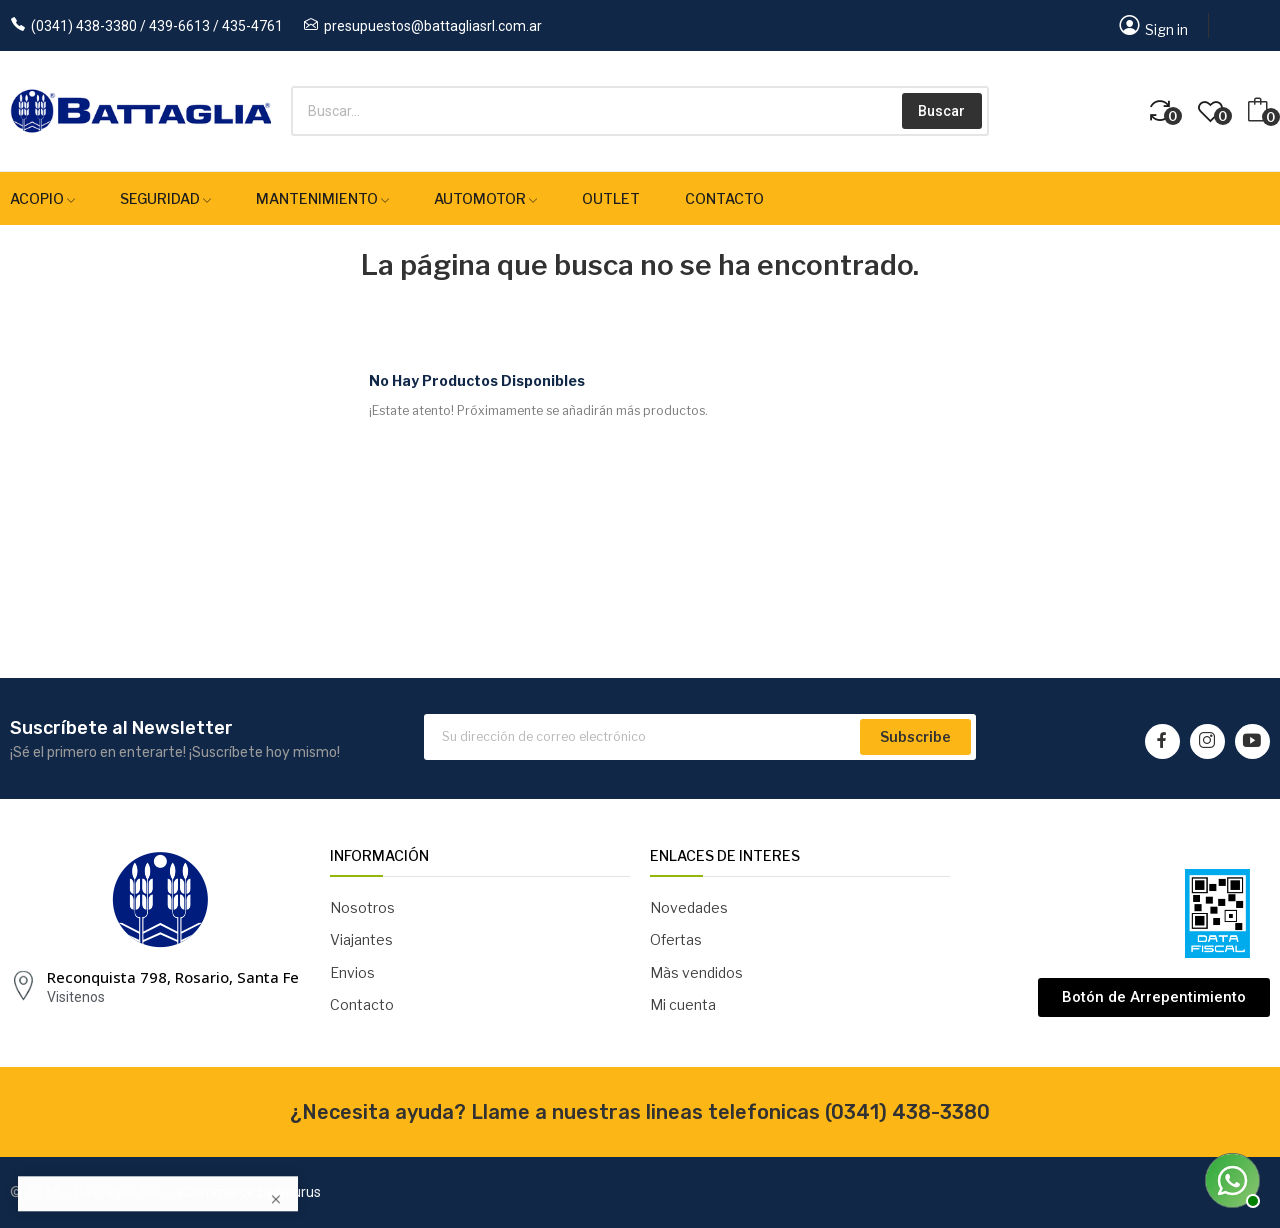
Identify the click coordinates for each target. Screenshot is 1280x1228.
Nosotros (362, 907)
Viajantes (361, 939)
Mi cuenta (683, 1004)
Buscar (941, 111)
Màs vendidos (696, 972)
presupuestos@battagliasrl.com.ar (433, 26)
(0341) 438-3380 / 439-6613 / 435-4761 (157, 26)
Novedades (689, 907)
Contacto (362, 1004)
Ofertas (676, 939)
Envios (352, 972)
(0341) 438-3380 (907, 1112)
